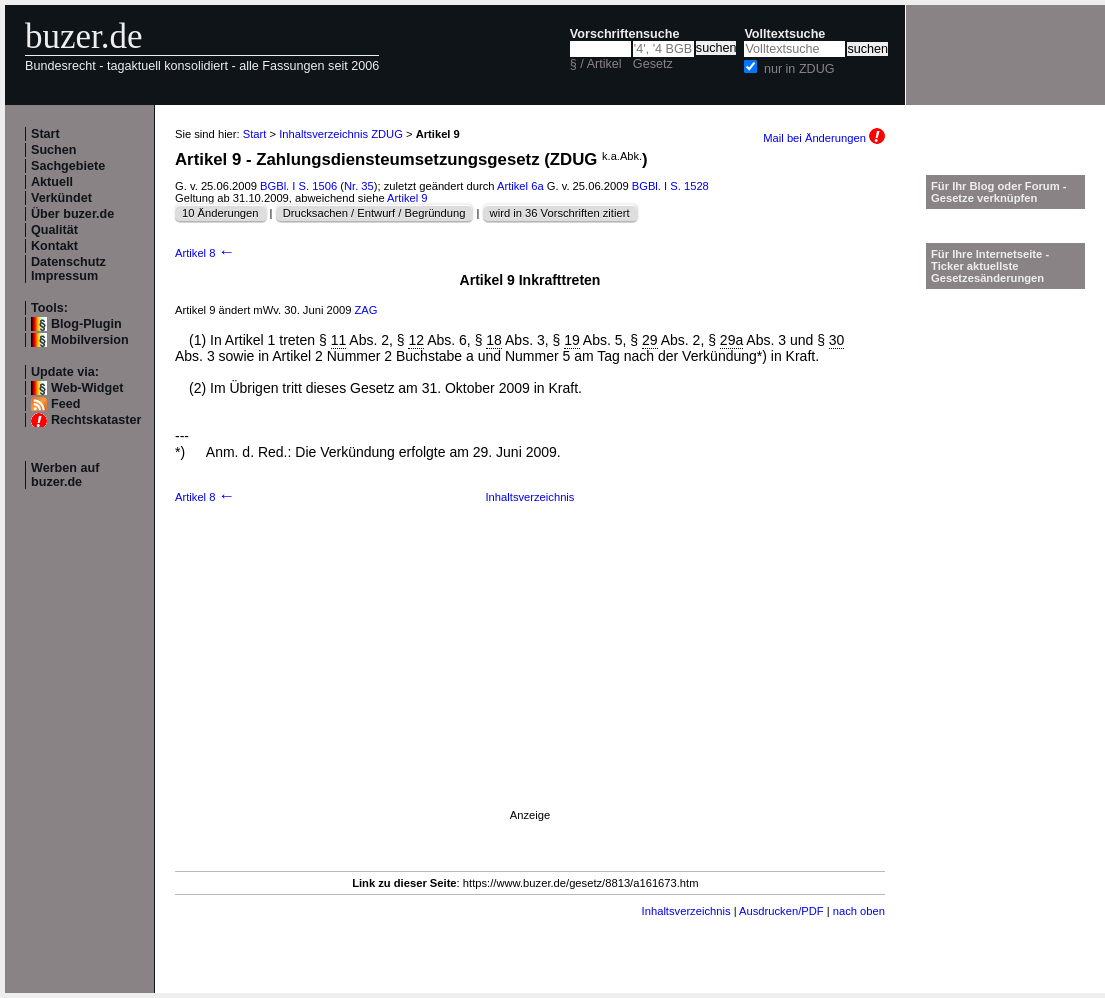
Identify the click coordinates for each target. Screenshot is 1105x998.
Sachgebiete (68, 166)
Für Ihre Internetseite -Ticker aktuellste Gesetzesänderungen (990, 266)
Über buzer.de (72, 214)
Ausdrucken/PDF (781, 911)
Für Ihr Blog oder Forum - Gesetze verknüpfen (999, 192)
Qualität (54, 230)
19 (572, 340)
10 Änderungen (220, 213)
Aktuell (52, 182)
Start (45, 134)
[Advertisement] (530, 681)
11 (339, 340)
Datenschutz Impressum (68, 269)
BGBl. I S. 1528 (670, 186)
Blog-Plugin (86, 324)
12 (416, 340)
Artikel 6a (520, 186)
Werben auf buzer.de (65, 475)
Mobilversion (90, 340)
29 (650, 340)
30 (837, 340)
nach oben (859, 911)
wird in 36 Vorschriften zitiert (560, 213)
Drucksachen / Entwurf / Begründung (374, 213)
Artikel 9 (407, 198)
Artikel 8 (205, 253)
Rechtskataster (96, 420)
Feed (65, 404)
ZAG (366, 310)
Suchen (54, 150)
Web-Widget (87, 388)
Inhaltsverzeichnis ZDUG (341, 134)
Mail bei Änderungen (824, 138)
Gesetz (653, 64)
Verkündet (61, 198)
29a (731, 340)
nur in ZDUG (799, 69)
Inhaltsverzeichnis (530, 497)
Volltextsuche (784, 34)
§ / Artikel (596, 64)
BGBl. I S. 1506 (298, 186)
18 (494, 340)
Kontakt (54, 246)
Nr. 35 (359, 186)
